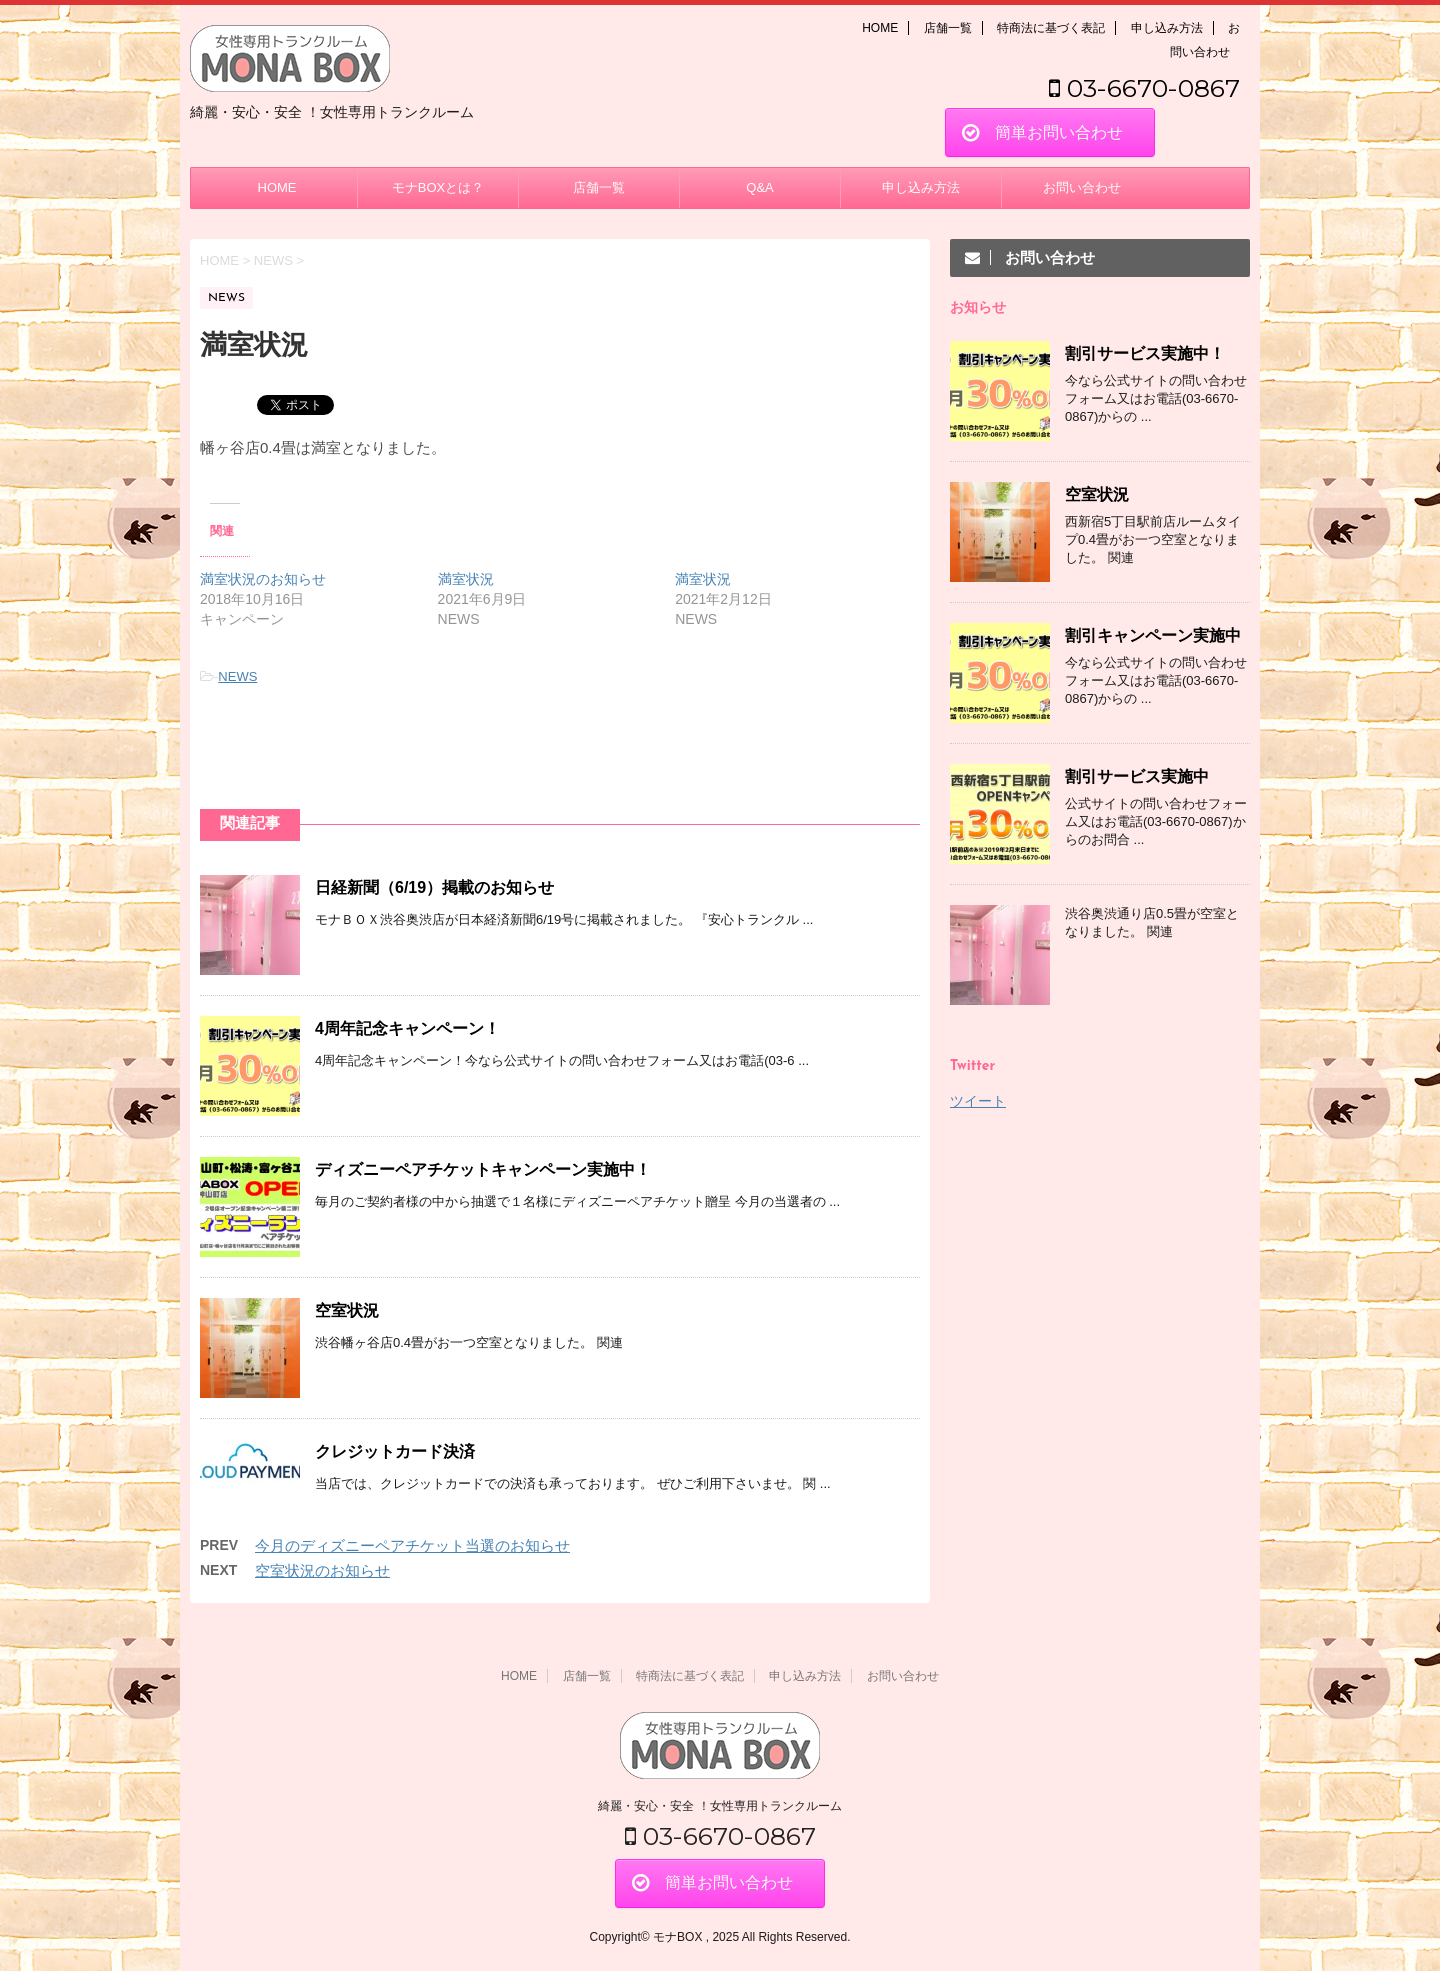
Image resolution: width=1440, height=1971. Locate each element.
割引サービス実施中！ (1145, 353)
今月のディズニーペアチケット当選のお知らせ (412, 1545)
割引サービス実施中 (1137, 776)
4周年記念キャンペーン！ (407, 1028)
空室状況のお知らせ (322, 1570)
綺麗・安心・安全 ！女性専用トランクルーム (719, 1806)
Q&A (759, 187)
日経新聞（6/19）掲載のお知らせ (434, 887)
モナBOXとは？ (438, 187)
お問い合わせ (1082, 187)
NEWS (237, 676)
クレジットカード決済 (395, 1451)
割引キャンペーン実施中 (1153, 635)
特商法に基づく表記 (1051, 28)
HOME (880, 28)
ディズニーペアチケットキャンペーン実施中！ (483, 1169)
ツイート (978, 1101)
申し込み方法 (1167, 28)
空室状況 (347, 1310)
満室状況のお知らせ (263, 579)
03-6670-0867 (1144, 88)
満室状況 (466, 579)
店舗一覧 (948, 28)
